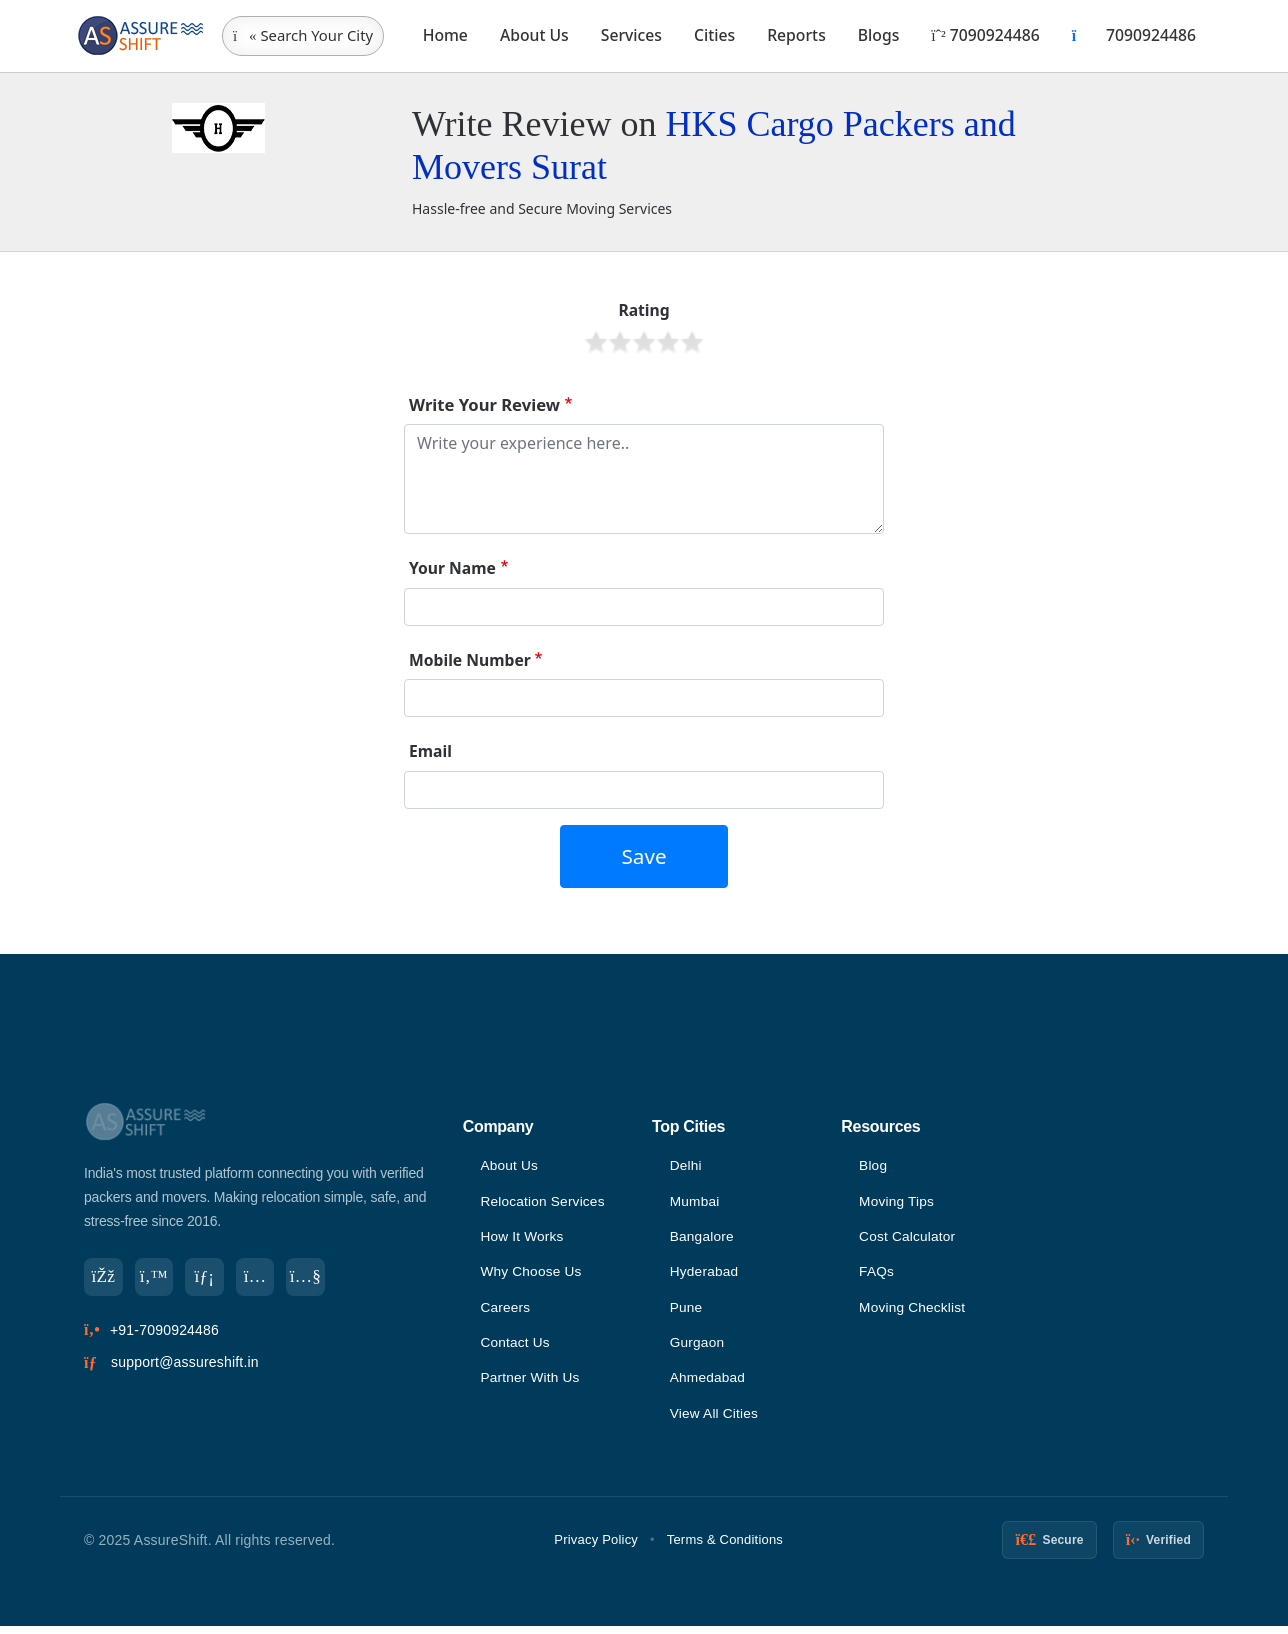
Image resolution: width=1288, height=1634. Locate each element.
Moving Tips (897, 1203)
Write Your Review (484, 404)
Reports (796, 35)
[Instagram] (260, 1278)
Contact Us (515, 1348)
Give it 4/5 (668, 342)
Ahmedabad (708, 1384)
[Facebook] (104, 1278)
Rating (643, 310)
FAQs (877, 1275)
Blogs (879, 35)
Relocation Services (544, 1203)
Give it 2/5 (620, 342)
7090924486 (985, 35)
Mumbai (695, 1203)
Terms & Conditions (725, 1547)
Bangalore (703, 1239)
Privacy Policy (596, 1547)
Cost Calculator (908, 1239)
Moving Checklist (913, 1312)
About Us (534, 35)
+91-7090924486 (164, 1332)
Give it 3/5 (644, 342)
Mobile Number (470, 660)
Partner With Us (531, 1384)
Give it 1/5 (596, 342)
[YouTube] (312, 1278)
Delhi (686, 1166)
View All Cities (715, 1421)
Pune (687, 1312)
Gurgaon (698, 1348)
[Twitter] (156, 1278)
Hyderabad (705, 1275)
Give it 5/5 (692, 342)
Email (430, 751)
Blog (873, 1166)
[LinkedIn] (208, 1278)
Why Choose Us (532, 1275)
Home (445, 35)
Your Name (452, 568)
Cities (714, 35)
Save (643, 856)
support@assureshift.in (185, 1364)
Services (631, 35)
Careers (505, 1312)
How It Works (522, 1239)
